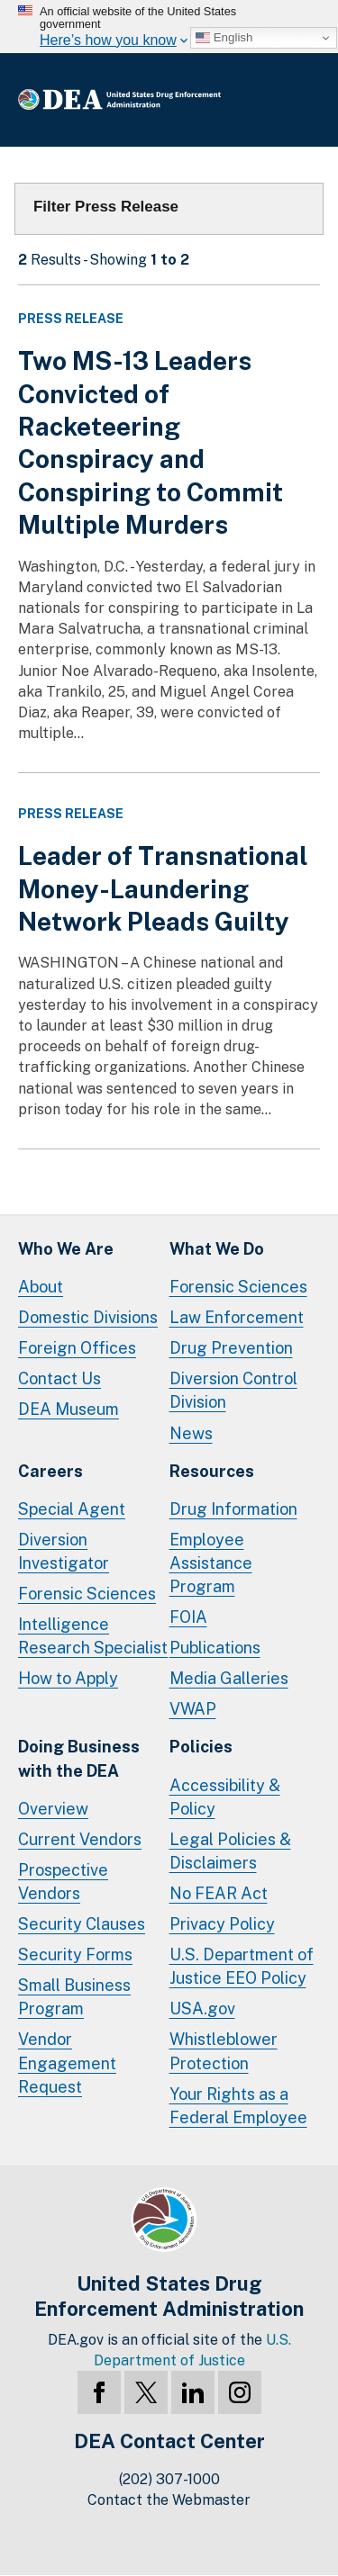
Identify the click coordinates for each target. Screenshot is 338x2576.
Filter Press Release (105, 206)
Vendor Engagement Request (67, 2062)
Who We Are (66, 1248)
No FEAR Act (218, 1893)
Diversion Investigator (63, 1551)
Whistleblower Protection (223, 2051)
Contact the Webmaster (169, 2499)
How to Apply (68, 1678)
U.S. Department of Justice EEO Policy (241, 1966)
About (40, 1286)
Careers (50, 1471)
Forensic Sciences (238, 1286)
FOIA (188, 1617)
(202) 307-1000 (169, 2479)
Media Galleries (228, 1678)
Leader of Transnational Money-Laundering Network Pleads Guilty (163, 888)
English (224, 38)
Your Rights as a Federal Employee (238, 2106)
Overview (53, 1808)
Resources (211, 1471)
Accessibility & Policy (224, 1797)
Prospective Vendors (63, 1881)
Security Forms (75, 1954)
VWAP (192, 1708)
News (191, 1433)
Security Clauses (81, 1923)
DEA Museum (68, 1409)
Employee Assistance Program (210, 1563)
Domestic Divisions (88, 1317)
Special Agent (71, 1509)
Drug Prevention (231, 1347)
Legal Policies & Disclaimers (230, 1851)
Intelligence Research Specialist (93, 1636)
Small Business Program (74, 1997)
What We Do (216, 1248)
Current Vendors (80, 1839)
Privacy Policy (222, 1923)
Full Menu (302, 100)
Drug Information (233, 1509)
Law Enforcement (236, 1317)
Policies (201, 1746)
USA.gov (202, 2008)
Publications (214, 1647)
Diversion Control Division (233, 1390)
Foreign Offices (77, 1347)
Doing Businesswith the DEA (79, 1758)
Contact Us (59, 1378)
